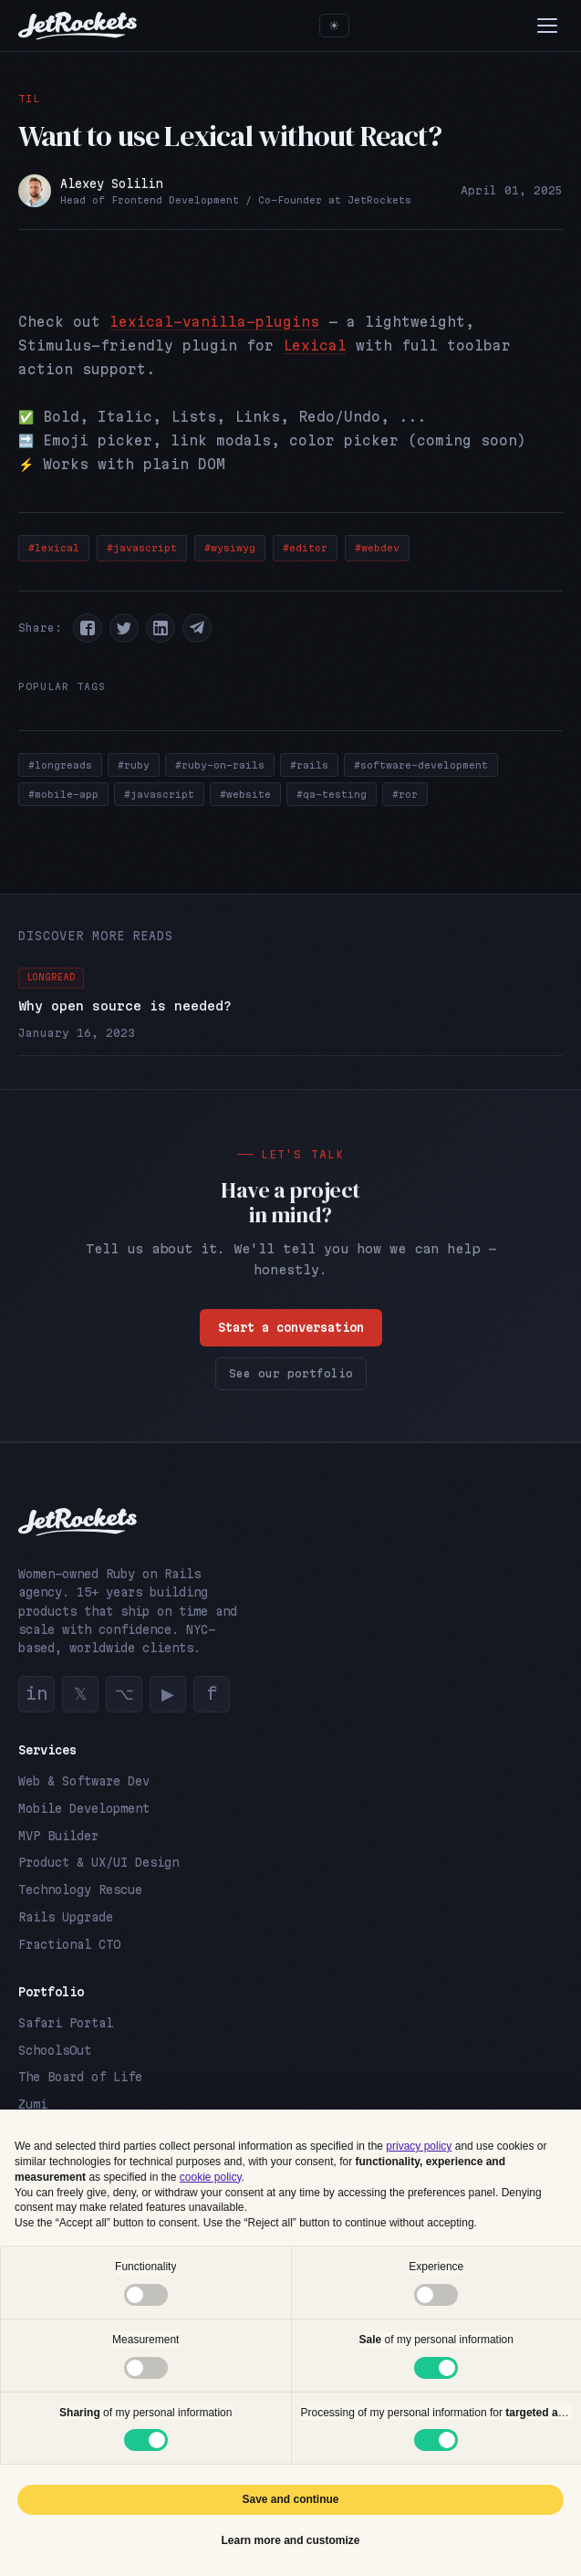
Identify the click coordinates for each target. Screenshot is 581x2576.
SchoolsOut (54, 2050)
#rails (309, 764)
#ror (405, 794)
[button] (87, 628)
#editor (305, 547)
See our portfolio (291, 1374)
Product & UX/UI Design (98, 1862)
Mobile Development (84, 1808)
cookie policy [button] (211, 2177)
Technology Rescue (80, 1889)
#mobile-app (63, 794)
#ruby (134, 764)
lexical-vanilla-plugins (214, 322)
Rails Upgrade (65, 1917)
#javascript (142, 547)
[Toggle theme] (334, 25)
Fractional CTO (69, 1944)
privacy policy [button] (418, 2146)
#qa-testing (331, 794)
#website (245, 794)
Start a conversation (291, 1328)
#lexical (53, 547)
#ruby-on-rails (220, 764)
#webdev (377, 547)
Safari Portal (65, 2022)
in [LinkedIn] (36, 1693)
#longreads (60, 764)
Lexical (315, 345)
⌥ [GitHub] (124, 1693)
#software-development (421, 764)
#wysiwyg (229, 547)
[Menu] (547, 25)
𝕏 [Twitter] (81, 1693)
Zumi (32, 2104)
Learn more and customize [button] (290, 2540)
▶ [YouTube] (168, 1693)
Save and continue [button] (290, 2499)
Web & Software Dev (84, 1781)
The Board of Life (80, 2076)
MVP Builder (58, 1835)
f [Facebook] (212, 1693)
